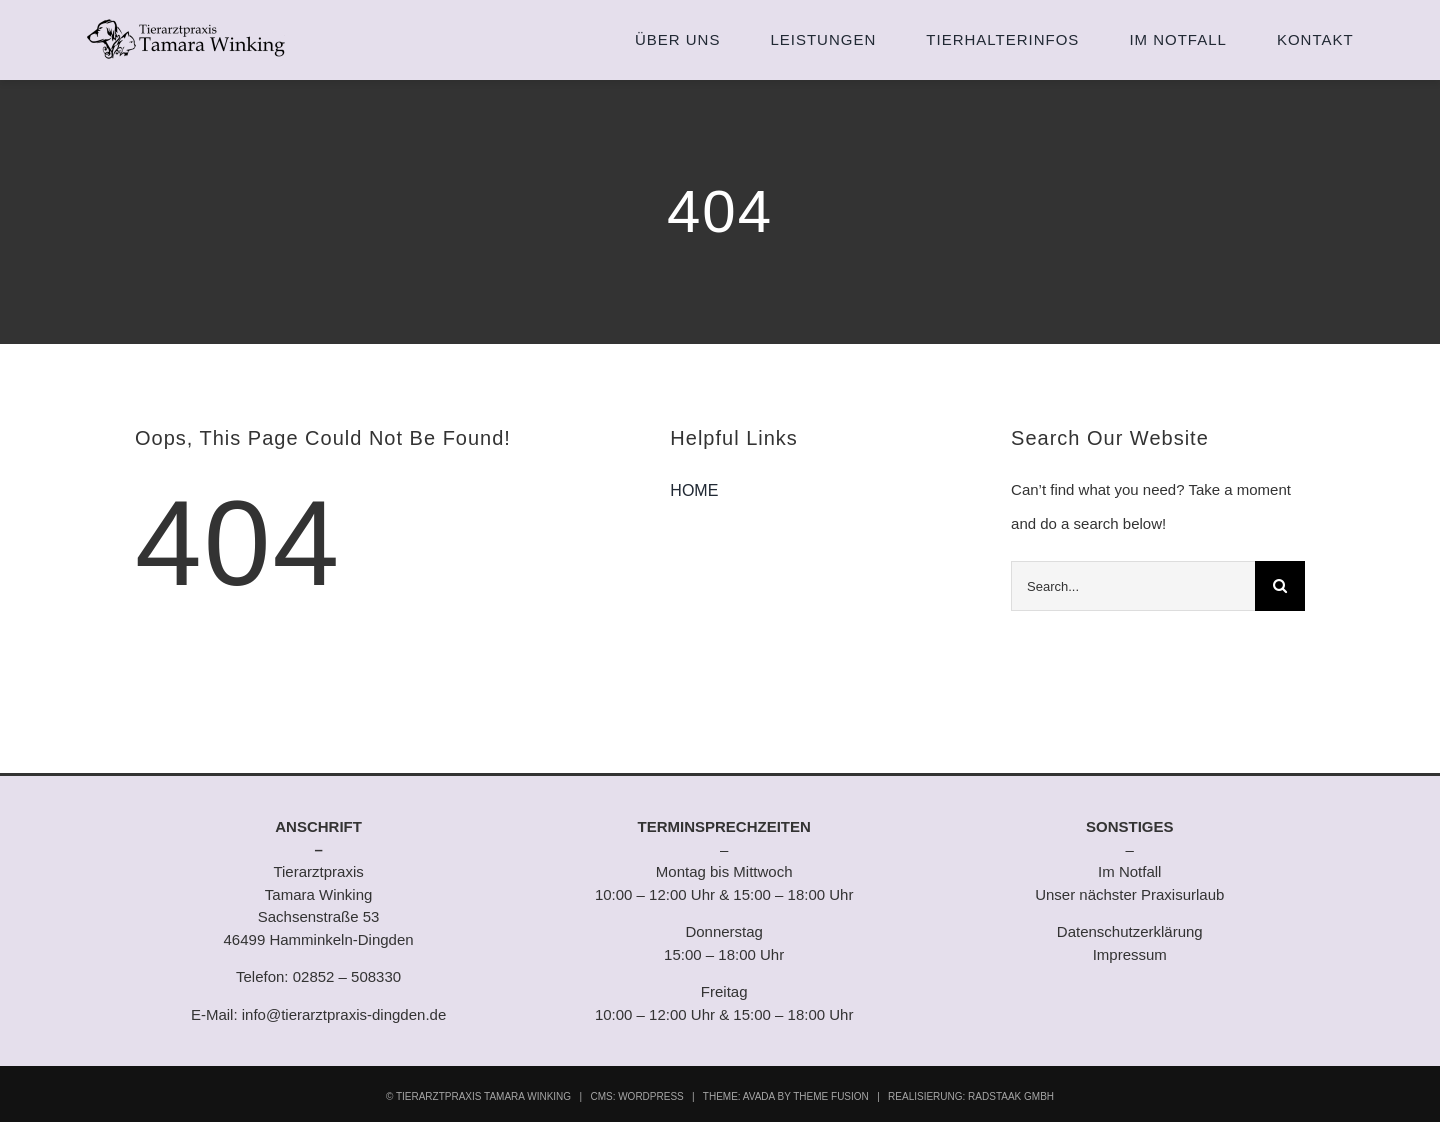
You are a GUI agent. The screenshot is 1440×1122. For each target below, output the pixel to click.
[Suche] (1280, 586)
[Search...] (1133, 586)
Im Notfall (1129, 871)
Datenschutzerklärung (1130, 931)
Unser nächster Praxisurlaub (1129, 894)
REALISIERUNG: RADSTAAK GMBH (971, 1096)
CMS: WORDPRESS (636, 1096)
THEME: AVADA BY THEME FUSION (786, 1096)
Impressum (1130, 954)
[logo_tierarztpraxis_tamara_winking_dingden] (186, 18)
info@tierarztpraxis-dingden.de (344, 1014)
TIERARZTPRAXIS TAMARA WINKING (483, 1096)
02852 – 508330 (347, 976)
